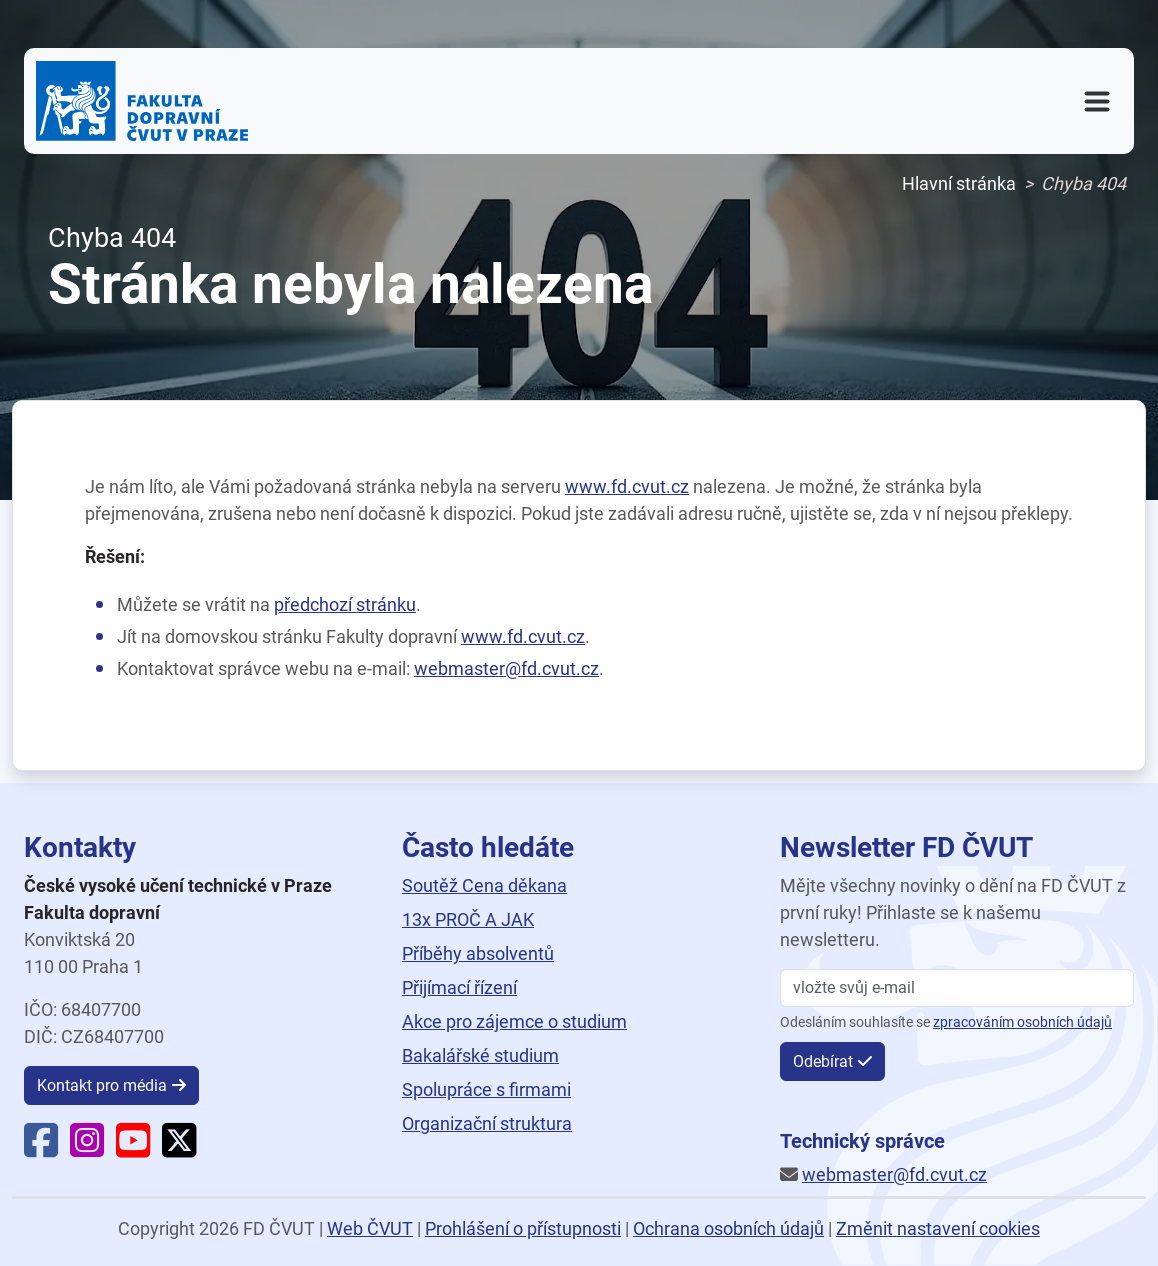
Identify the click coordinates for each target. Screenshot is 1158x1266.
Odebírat (823, 1061)
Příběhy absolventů (478, 953)
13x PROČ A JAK (468, 919)
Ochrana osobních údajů (728, 1228)
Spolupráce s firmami (486, 1089)
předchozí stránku (345, 604)
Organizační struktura (487, 1123)
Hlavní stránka (959, 183)
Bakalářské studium (480, 1055)
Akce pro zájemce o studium (514, 1021)
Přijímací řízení (459, 987)
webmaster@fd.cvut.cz (506, 668)
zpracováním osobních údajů (1022, 1022)
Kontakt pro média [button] (102, 1085)
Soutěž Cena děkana (484, 885)
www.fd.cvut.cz (627, 486)
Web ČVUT (370, 1228)
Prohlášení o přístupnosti (523, 1228)
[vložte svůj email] (957, 988)
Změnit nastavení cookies (938, 1228)
